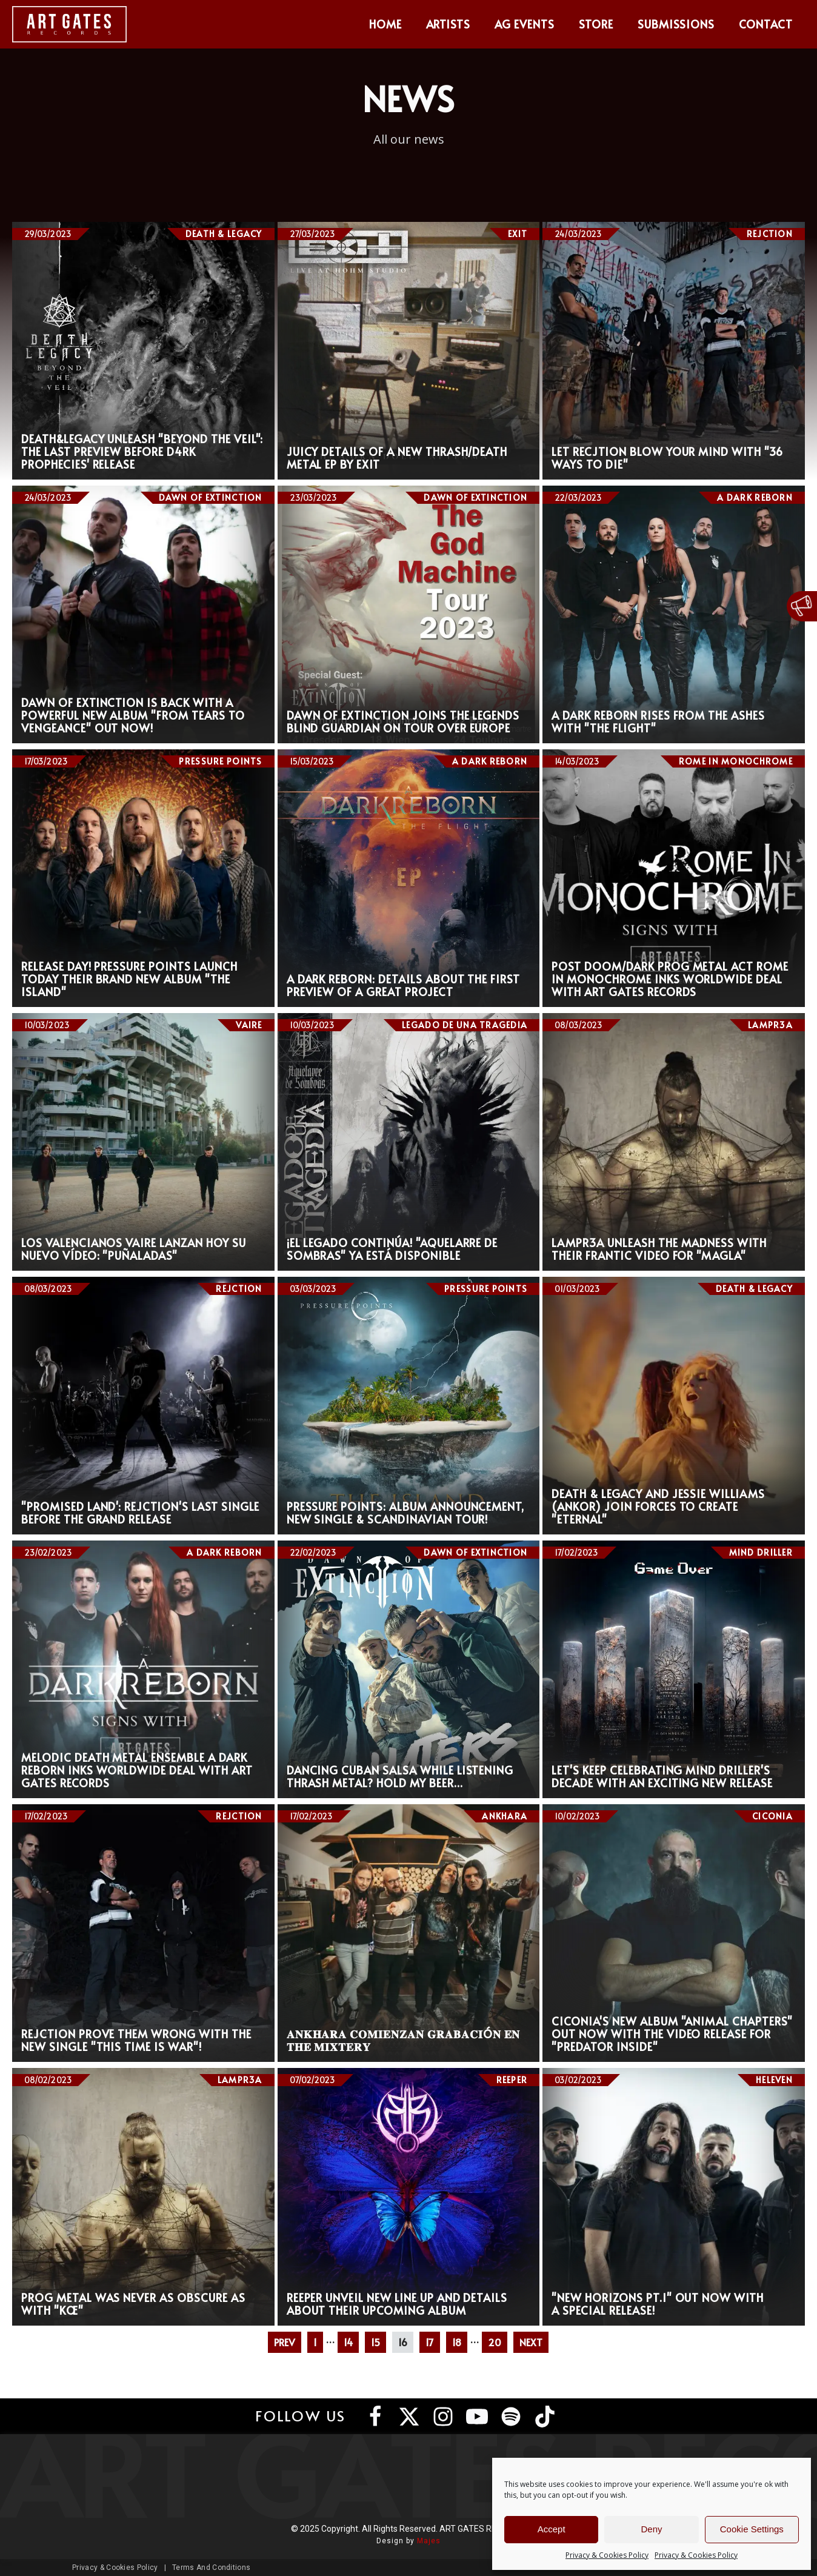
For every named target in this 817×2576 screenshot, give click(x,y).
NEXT (530, 2342)
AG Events (525, 24)
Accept (551, 2529)
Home (385, 24)
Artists (448, 24)
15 (375, 2342)
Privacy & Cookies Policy (607, 2555)
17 (429, 2342)
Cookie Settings (752, 2529)
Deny (651, 2529)
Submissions (676, 24)
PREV (284, 2342)
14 (348, 2342)
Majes (429, 2541)
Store (596, 24)
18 (456, 2342)
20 (494, 2342)
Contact (766, 24)
